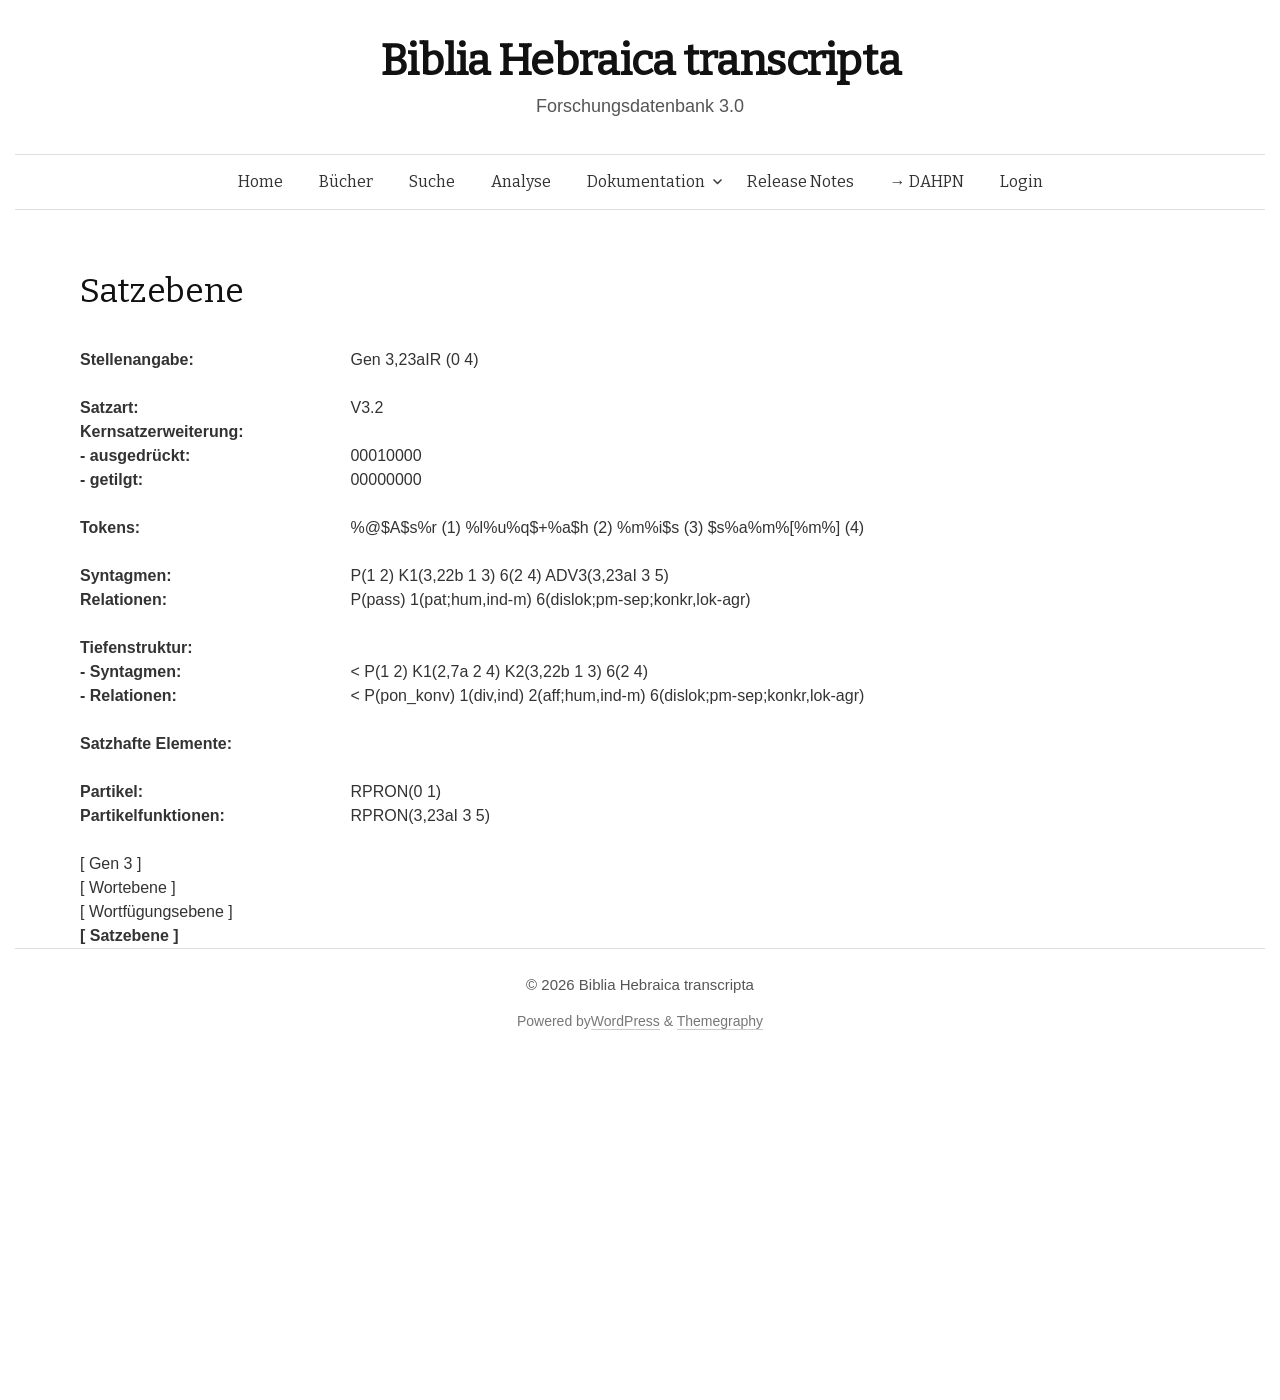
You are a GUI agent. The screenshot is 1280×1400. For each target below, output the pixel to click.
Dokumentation (646, 181)
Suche (432, 181)
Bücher (346, 181)
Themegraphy (720, 1021)
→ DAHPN (927, 181)
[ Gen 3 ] (110, 863)
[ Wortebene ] (128, 887)
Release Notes (800, 181)
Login (1021, 181)
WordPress (625, 1021)
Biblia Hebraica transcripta (640, 60)
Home (260, 181)
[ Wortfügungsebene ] (156, 911)
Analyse (521, 181)
